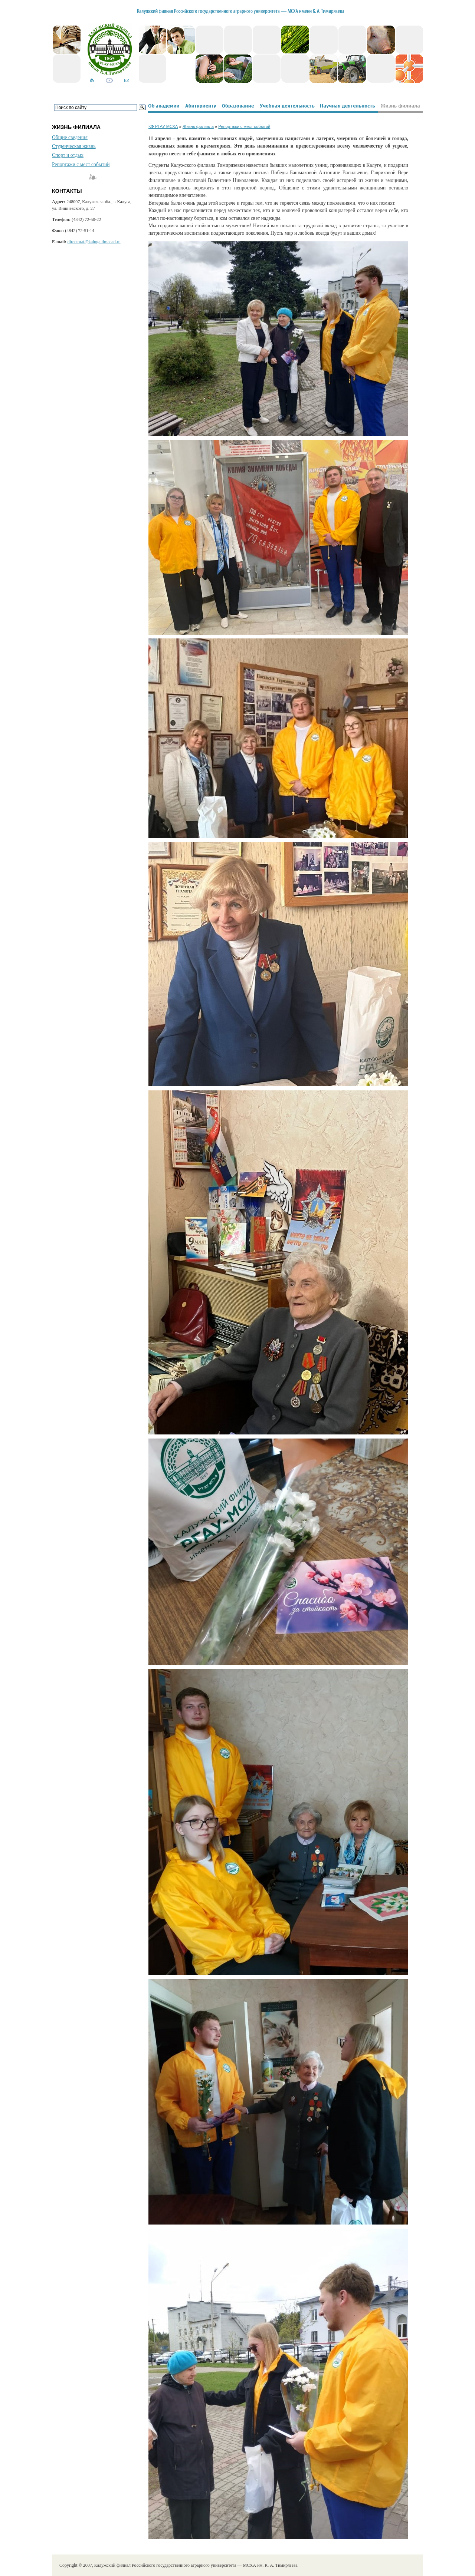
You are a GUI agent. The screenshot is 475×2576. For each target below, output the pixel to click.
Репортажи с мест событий (80, 164)
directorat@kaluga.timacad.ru (94, 241)
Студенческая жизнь (74, 146)
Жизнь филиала (198, 126)
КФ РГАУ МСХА (163, 126)
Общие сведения (70, 137)
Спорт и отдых (67, 155)
